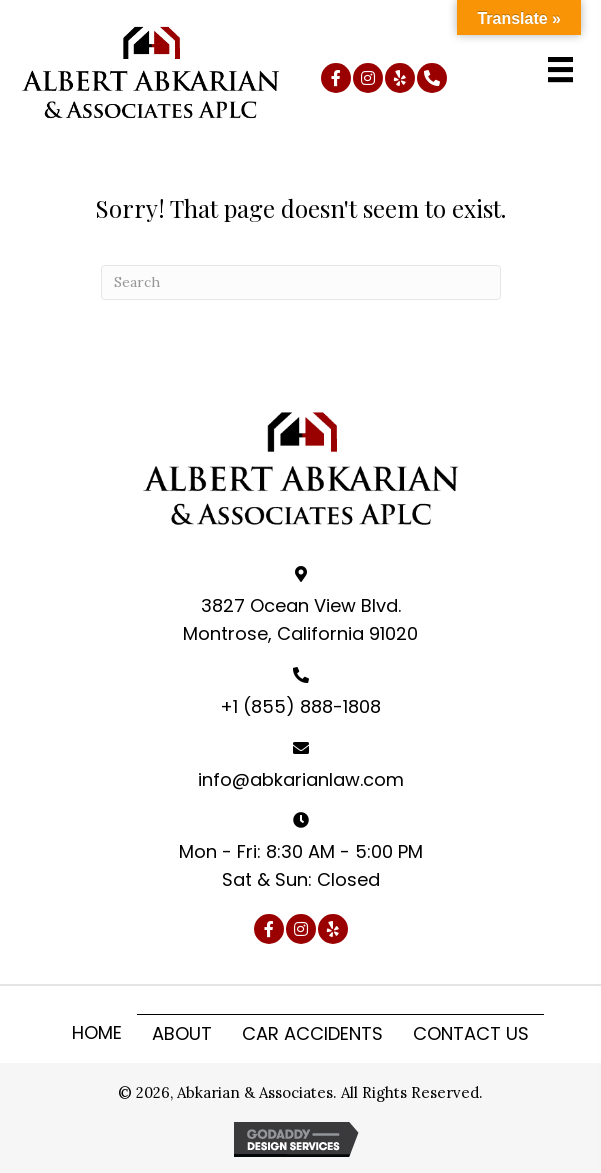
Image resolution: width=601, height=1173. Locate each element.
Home (97, 1032)
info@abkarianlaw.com (301, 779)
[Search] (301, 282)
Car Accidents (312, 1033)
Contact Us (471, 1033)
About (182, 1033)
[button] (336, 78)
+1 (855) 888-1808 (300, 706)
